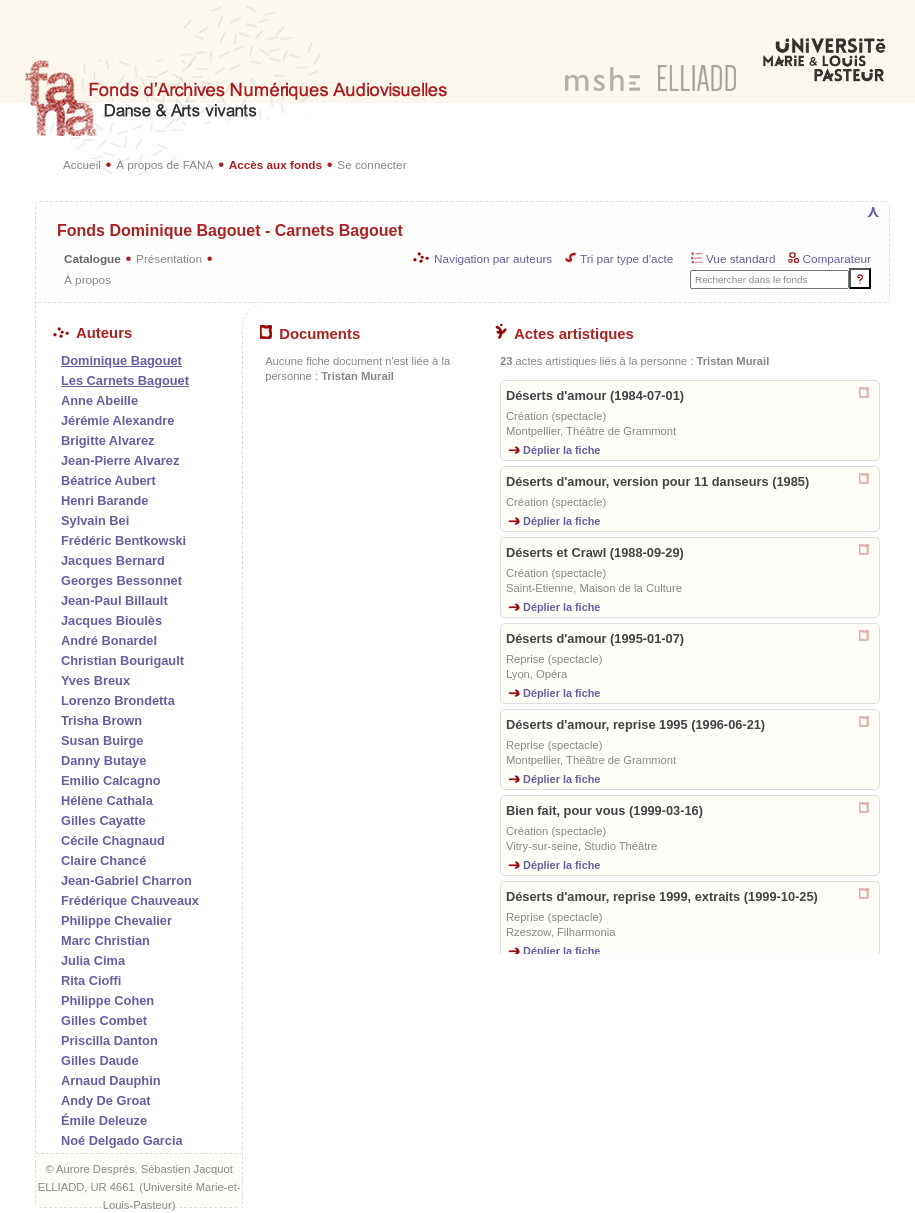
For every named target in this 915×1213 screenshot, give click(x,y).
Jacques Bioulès (111, 620)
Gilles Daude (100, 1060)
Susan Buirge (102, 740)
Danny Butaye (103, 760)
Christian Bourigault (122, 660)
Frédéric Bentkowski (123, 540)
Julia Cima (93, 960)
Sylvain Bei (95, 520)
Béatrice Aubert (108, 480)
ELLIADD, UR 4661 (86, 1187)
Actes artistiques (564, 334)
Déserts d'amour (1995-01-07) (595, 638)
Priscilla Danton (109, 1040)
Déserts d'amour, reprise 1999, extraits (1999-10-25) (662, 896)
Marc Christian (105, 940)
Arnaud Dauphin (111, 1080)
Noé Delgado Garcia (122, 1140)
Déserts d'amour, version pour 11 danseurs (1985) (657, 481)
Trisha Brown (101, 720)
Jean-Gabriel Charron (126, 880)
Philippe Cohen (107, 1000)
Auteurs (92, 333)
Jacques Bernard (113, 560)
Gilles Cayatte (103, 820)
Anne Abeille (99, 400)
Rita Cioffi (91, 980)
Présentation (169, 258)
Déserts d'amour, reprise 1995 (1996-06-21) (635, 724)
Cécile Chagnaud (113, 840)
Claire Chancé (103, 860)
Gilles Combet (104, 1020)
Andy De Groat (106, 1100)
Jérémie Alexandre (117, 420)
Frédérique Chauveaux (130, 900)
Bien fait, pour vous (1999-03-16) (604, 810)
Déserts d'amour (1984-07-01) (595, 395)
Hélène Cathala (107, 800)
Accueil (82, 164)
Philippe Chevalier (116, 920)
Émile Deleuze (104, 1120)
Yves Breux (95, 680)
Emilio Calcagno (111, 780)
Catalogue (92, 258)
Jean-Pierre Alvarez (120, 460)
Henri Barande (104, 500)
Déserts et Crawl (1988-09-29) (595, 552)
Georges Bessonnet (121, 580)
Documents (310, 334)
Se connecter (371, 164)
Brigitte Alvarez (107, 440)
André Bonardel (109, 640)
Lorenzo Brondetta (118, 700)
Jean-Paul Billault (114, 600)
